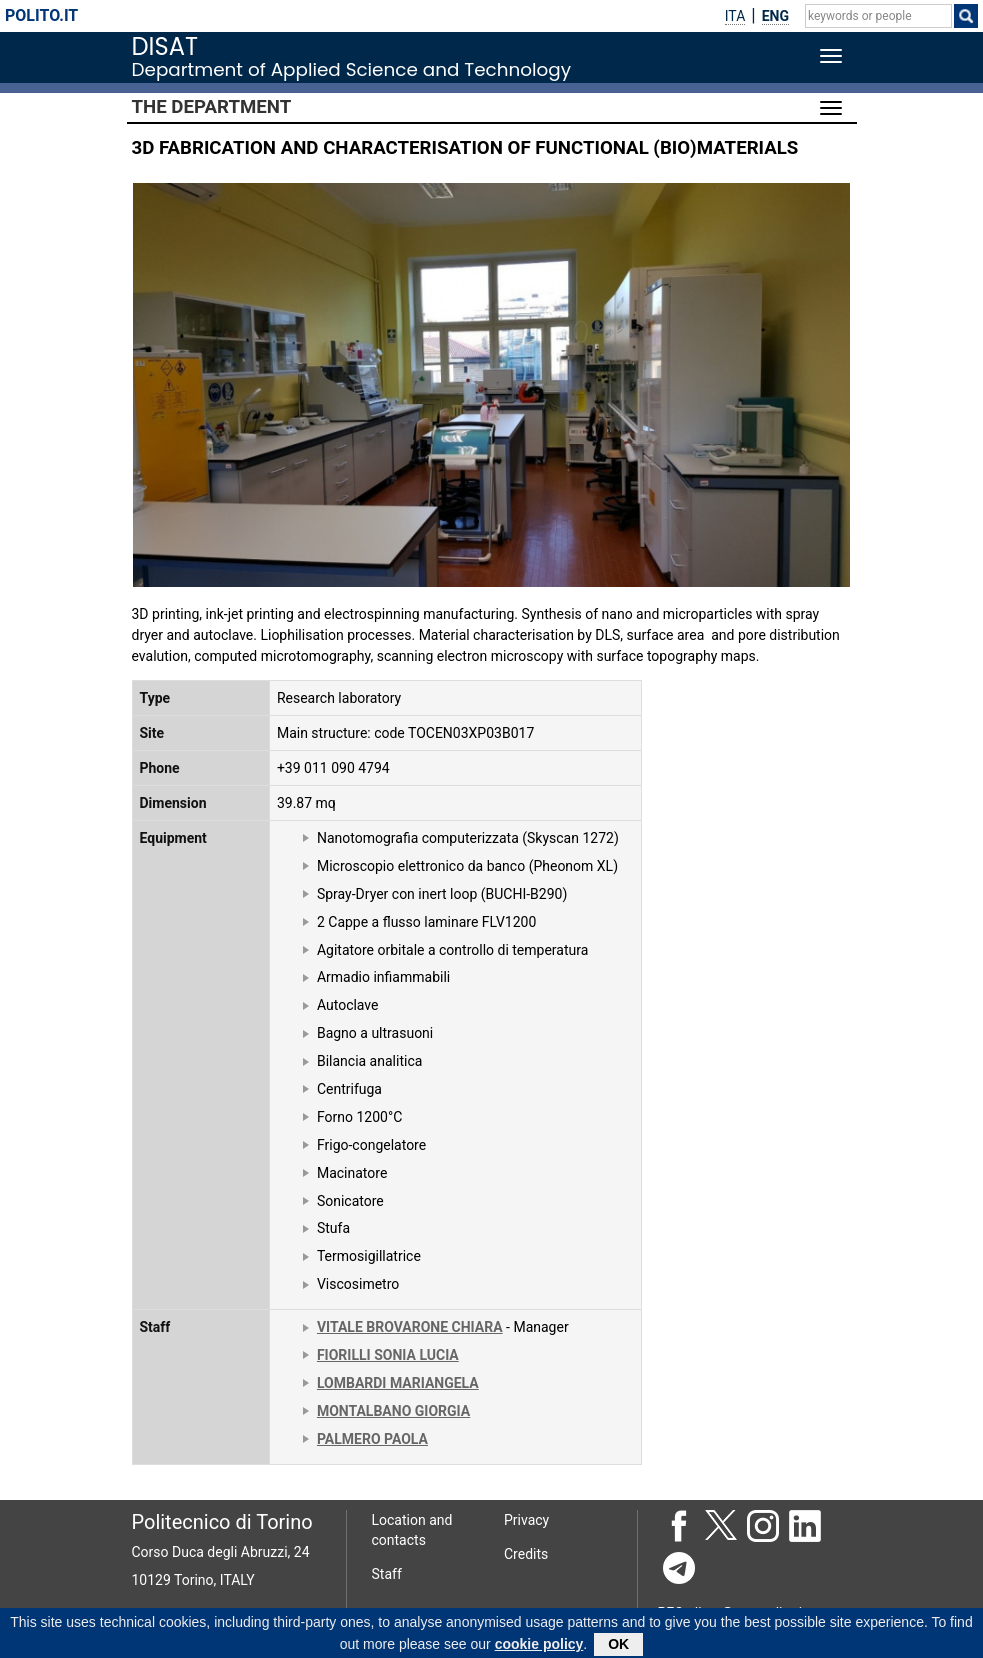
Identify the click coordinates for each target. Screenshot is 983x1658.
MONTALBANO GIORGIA (393, 1411)
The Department (212, 107)
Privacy (526, 1520)
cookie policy (539, 1647)
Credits (526, 1554)
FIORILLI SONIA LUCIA (388, 1355)
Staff (387, 1574)
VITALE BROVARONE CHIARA (410, 1327)
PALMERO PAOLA (372, 1439)
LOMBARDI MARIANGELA (398, 1383)
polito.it (41, 15)
